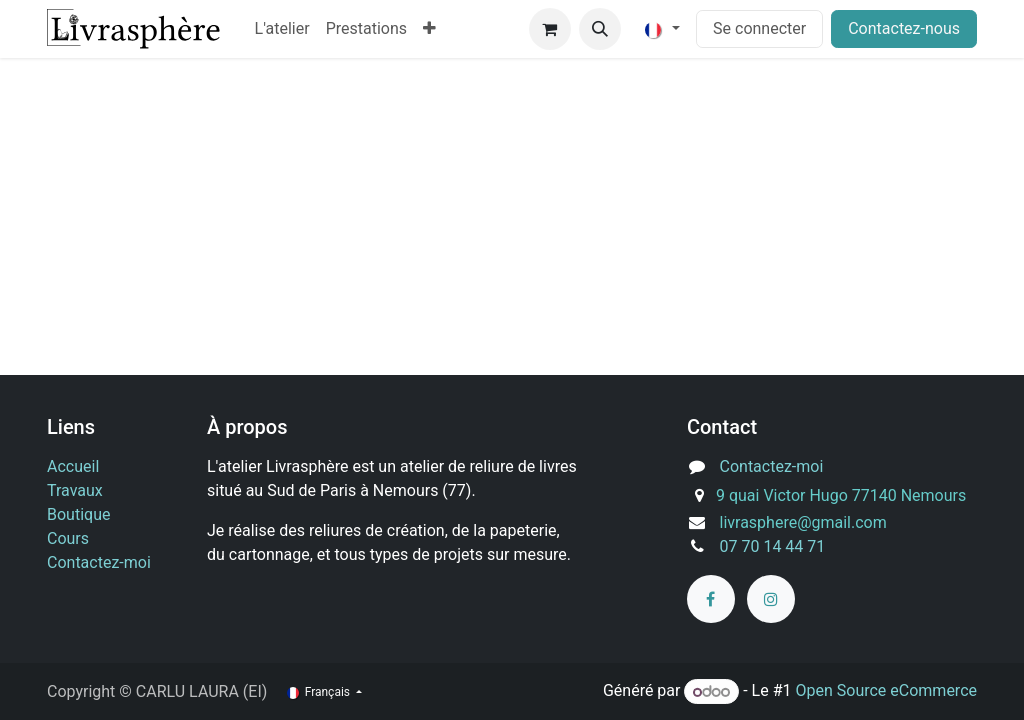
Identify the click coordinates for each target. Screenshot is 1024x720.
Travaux (75, 490)
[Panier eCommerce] (550, 29)
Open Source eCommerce (886, 691)
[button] (600, 29)
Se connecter (759, 28)
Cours (68, 538)
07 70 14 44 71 (773, 546)
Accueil (73, 466)
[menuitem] (282, 29)
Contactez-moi (99, 562)
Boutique (78, 514)
